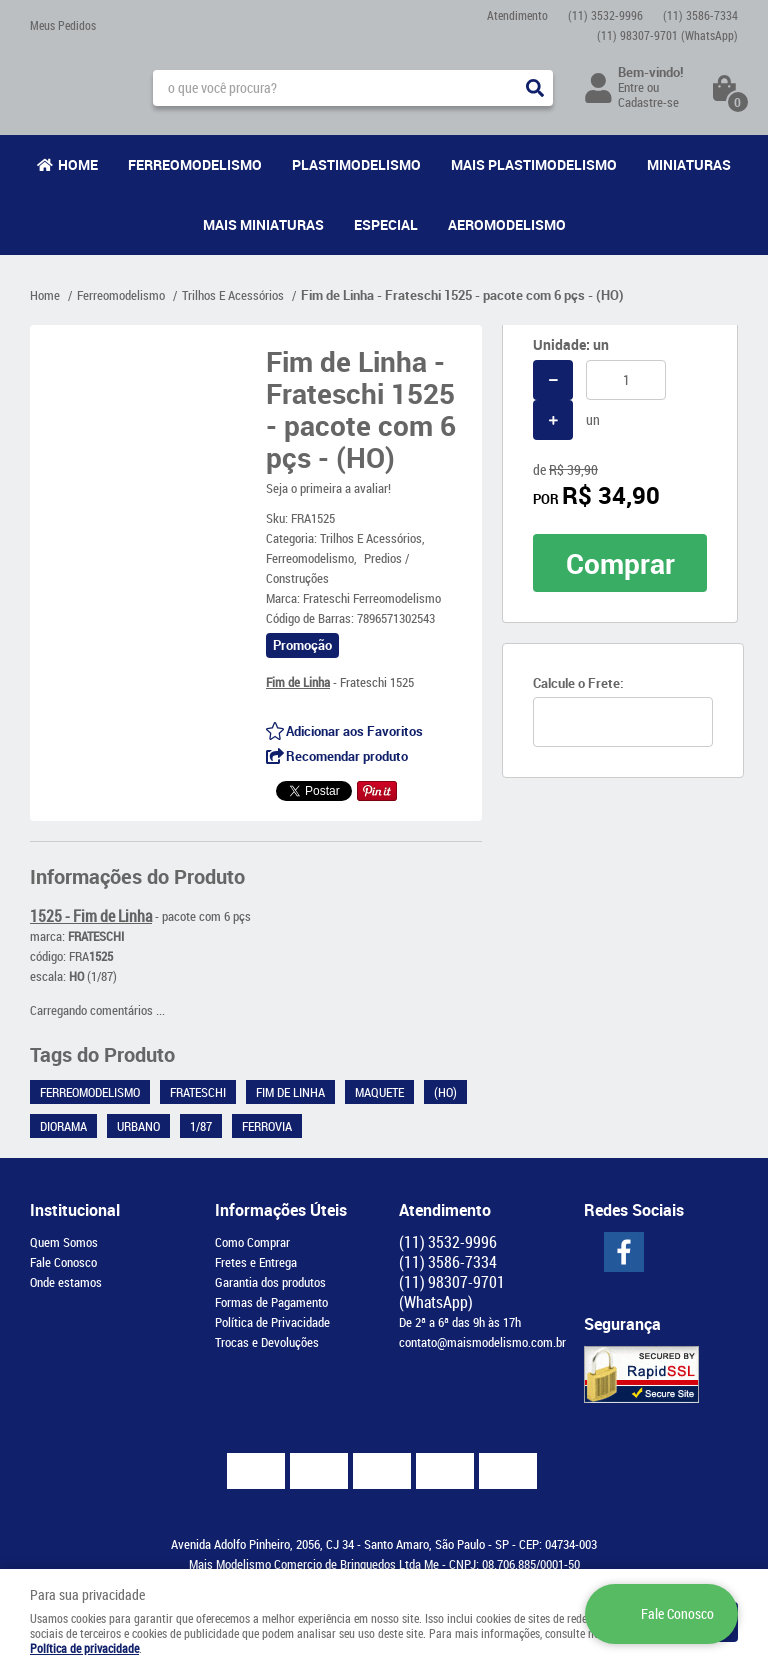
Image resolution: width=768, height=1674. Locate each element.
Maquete (379, 1092)
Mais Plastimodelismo (534, 164)
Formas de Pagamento (271, 1302)
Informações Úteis (281, 1210)
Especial (386, 224)
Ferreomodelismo (195, 164)
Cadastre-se (648, 102)
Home (78, 164)
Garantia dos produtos (270, 1282)
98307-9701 (667, 35)
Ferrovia (267, 1126)
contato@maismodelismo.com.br (482, 1342)
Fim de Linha (290, 1092)
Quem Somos (64, 1242)
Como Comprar (252, 1242)
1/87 (201, 1126)
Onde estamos (66, 1282)
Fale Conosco (63, 1262)
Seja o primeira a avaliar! (328, 488)
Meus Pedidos (63, 25)
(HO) (445, 1092)
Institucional (75, 1210)
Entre (631, 87)
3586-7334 (700, 15)
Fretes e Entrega (256, 1262)
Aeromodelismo (507, 224)
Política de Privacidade (272, 1322)
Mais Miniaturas (263, 224)
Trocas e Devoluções (267, 1342)
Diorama (63, 1126)
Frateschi (198, 1092)
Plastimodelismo (356, 164)
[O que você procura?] (535, 88)
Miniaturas (689, 164)
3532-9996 (605, 15)
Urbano (138, 1126)
